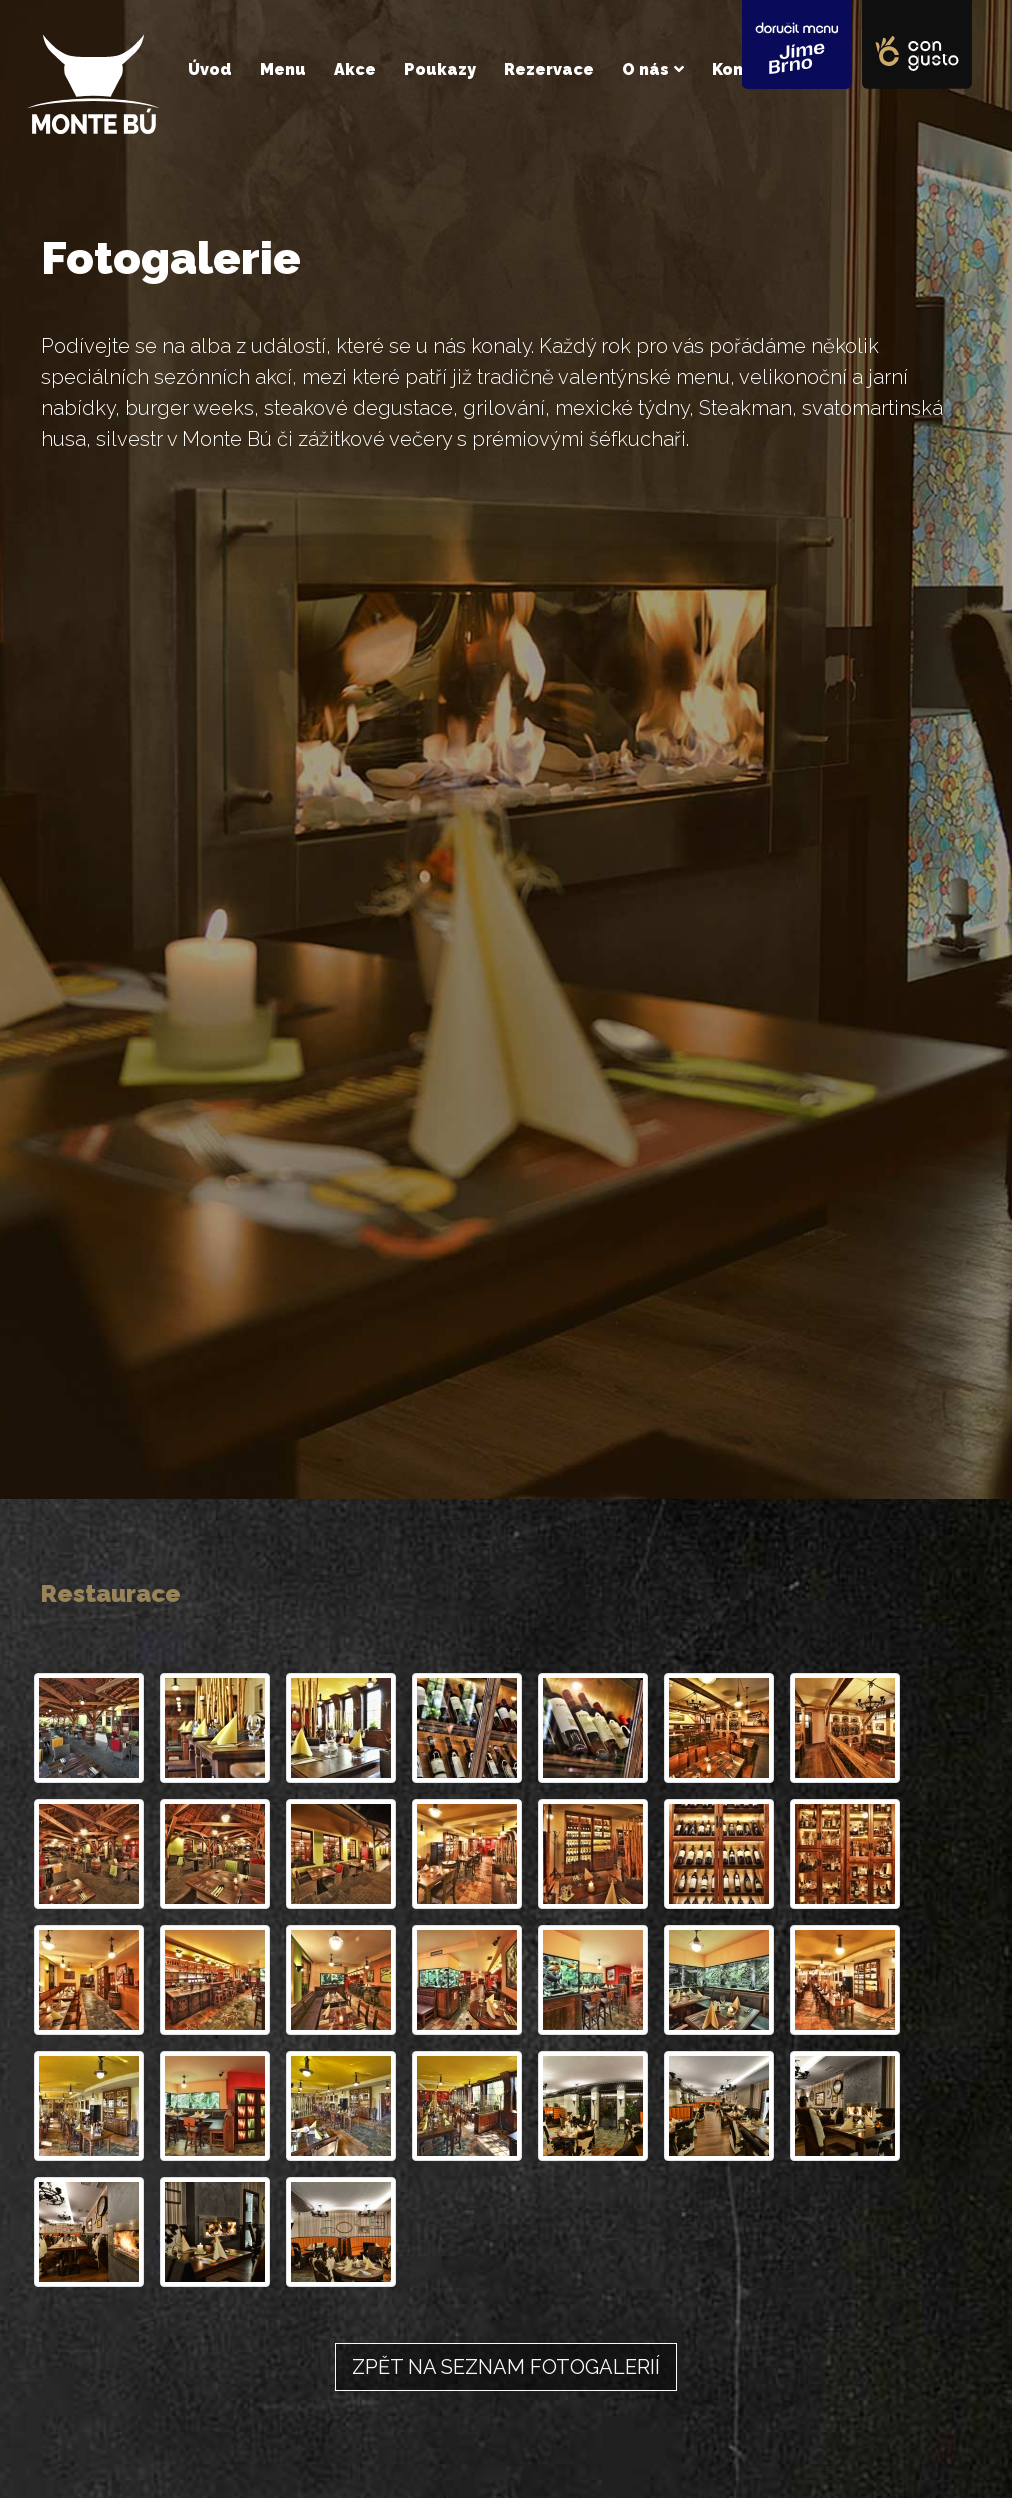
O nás (645, 69)
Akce (355, 69)
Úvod (210, 69)
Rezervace (549, 69)
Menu (283, 69)
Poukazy (440, 69)
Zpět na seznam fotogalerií (506, 2367)
